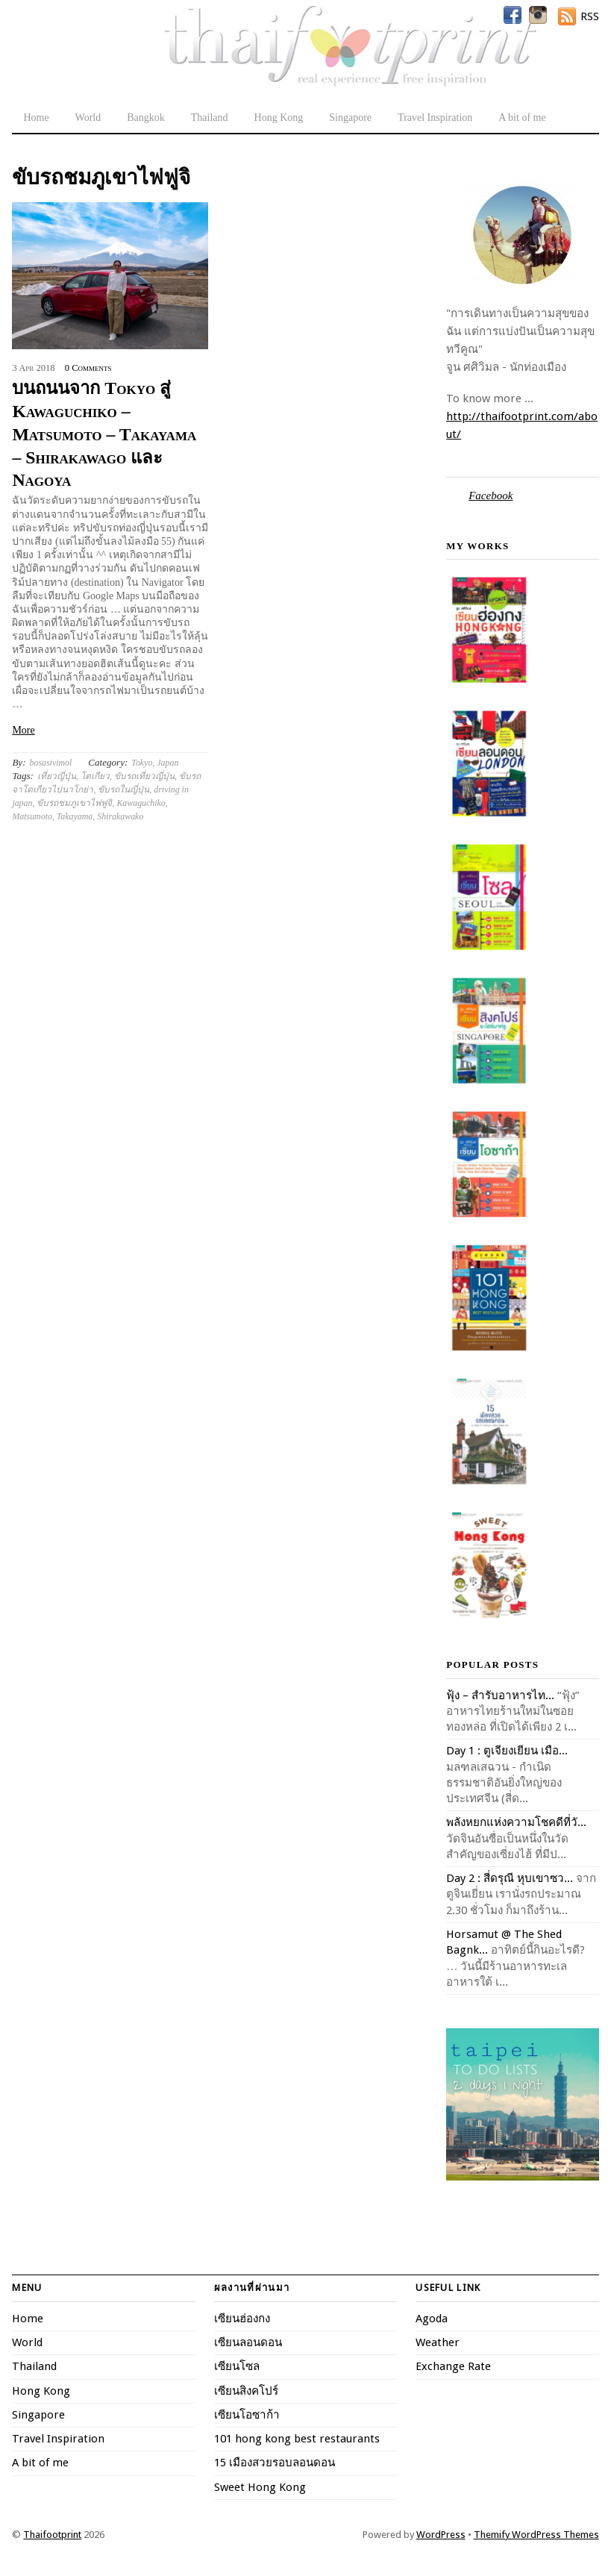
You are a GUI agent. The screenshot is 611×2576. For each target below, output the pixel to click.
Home (35, 117)
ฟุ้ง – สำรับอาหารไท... (500, 1695)
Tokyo (141, 762)
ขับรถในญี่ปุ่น (123, 789)
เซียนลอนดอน (248, 2342)
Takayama (75, 816)
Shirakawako (120, 816)
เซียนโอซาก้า (247, 2415)
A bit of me (521, 117)
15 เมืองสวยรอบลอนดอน (274, 2462)
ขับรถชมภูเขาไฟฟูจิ (74, 803)
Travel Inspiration (435, 117)
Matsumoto (32, 816)
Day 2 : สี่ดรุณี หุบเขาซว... (509, 1878)
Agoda (432, 2318)
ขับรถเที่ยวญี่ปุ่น (144, 776)
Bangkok (146, 117)
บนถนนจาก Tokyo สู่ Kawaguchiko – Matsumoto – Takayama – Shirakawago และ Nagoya (104, 434)
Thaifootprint (52, 2534)
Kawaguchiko (140, 803)
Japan (167, 762)
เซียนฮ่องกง (242, 2318)
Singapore (350, 117)
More (23, 730)
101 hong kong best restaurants (297, 2438)
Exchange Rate (453, 2366)
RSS (589, 16)
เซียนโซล (237, 2366)
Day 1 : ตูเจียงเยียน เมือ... (507, 1750)
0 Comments (88, 368)
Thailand (209, 117)
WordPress (441, 2534)
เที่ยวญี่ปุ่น (56, 776)
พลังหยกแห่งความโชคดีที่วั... (516, 1822)
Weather (438, 2342)
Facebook (491, 495)
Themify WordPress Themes (536, 2534)
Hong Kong (279, 117)
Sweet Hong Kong (260, 2487)
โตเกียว (95, 776)
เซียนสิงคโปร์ (246, 2391)
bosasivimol (51, 762)
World (88, 117)
